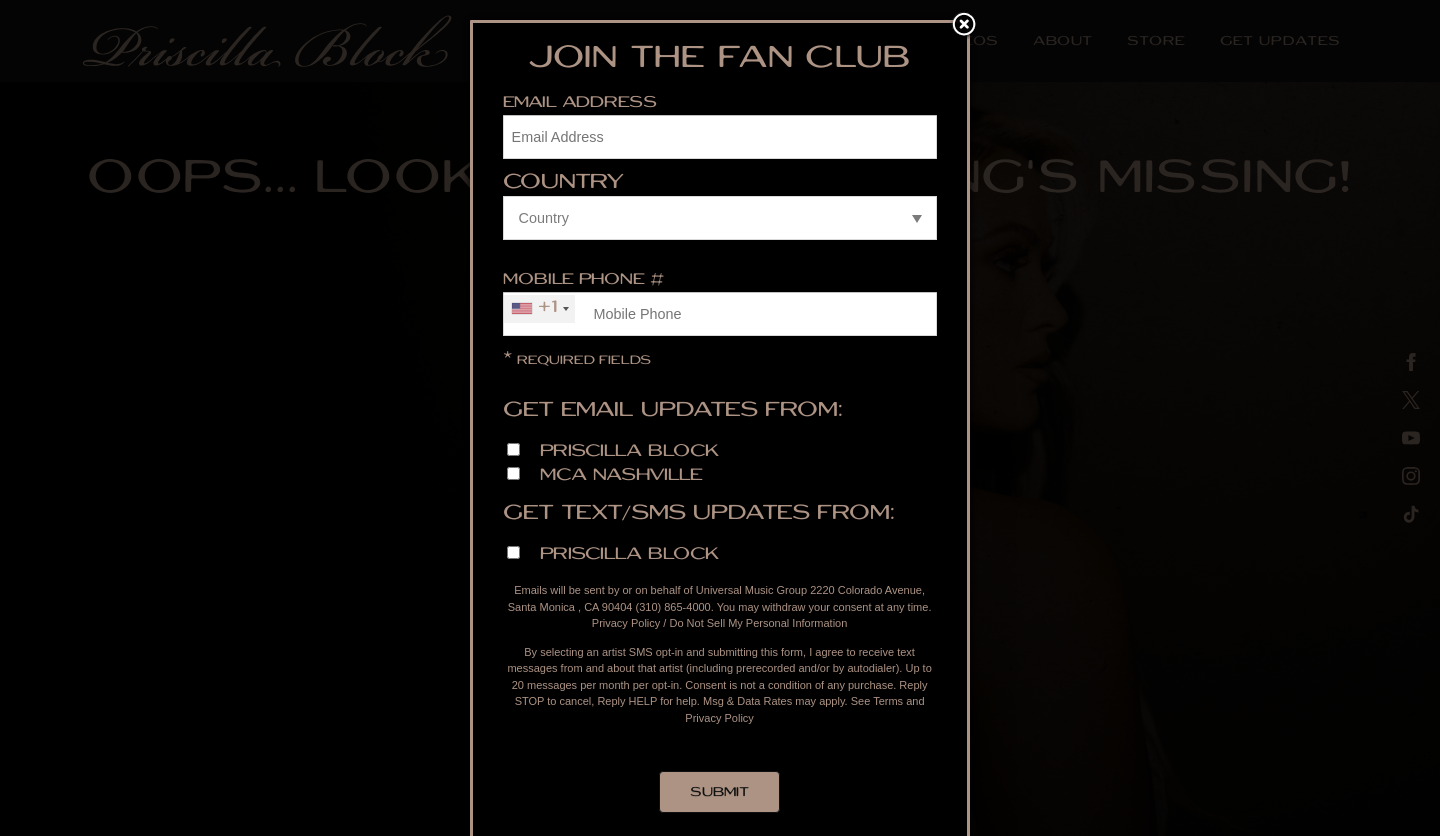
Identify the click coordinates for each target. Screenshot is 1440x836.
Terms (888, 701)
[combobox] (539, 309)
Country (563, 184)
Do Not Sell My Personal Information (758, 623)
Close (964, 26)
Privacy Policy (626, 623)
